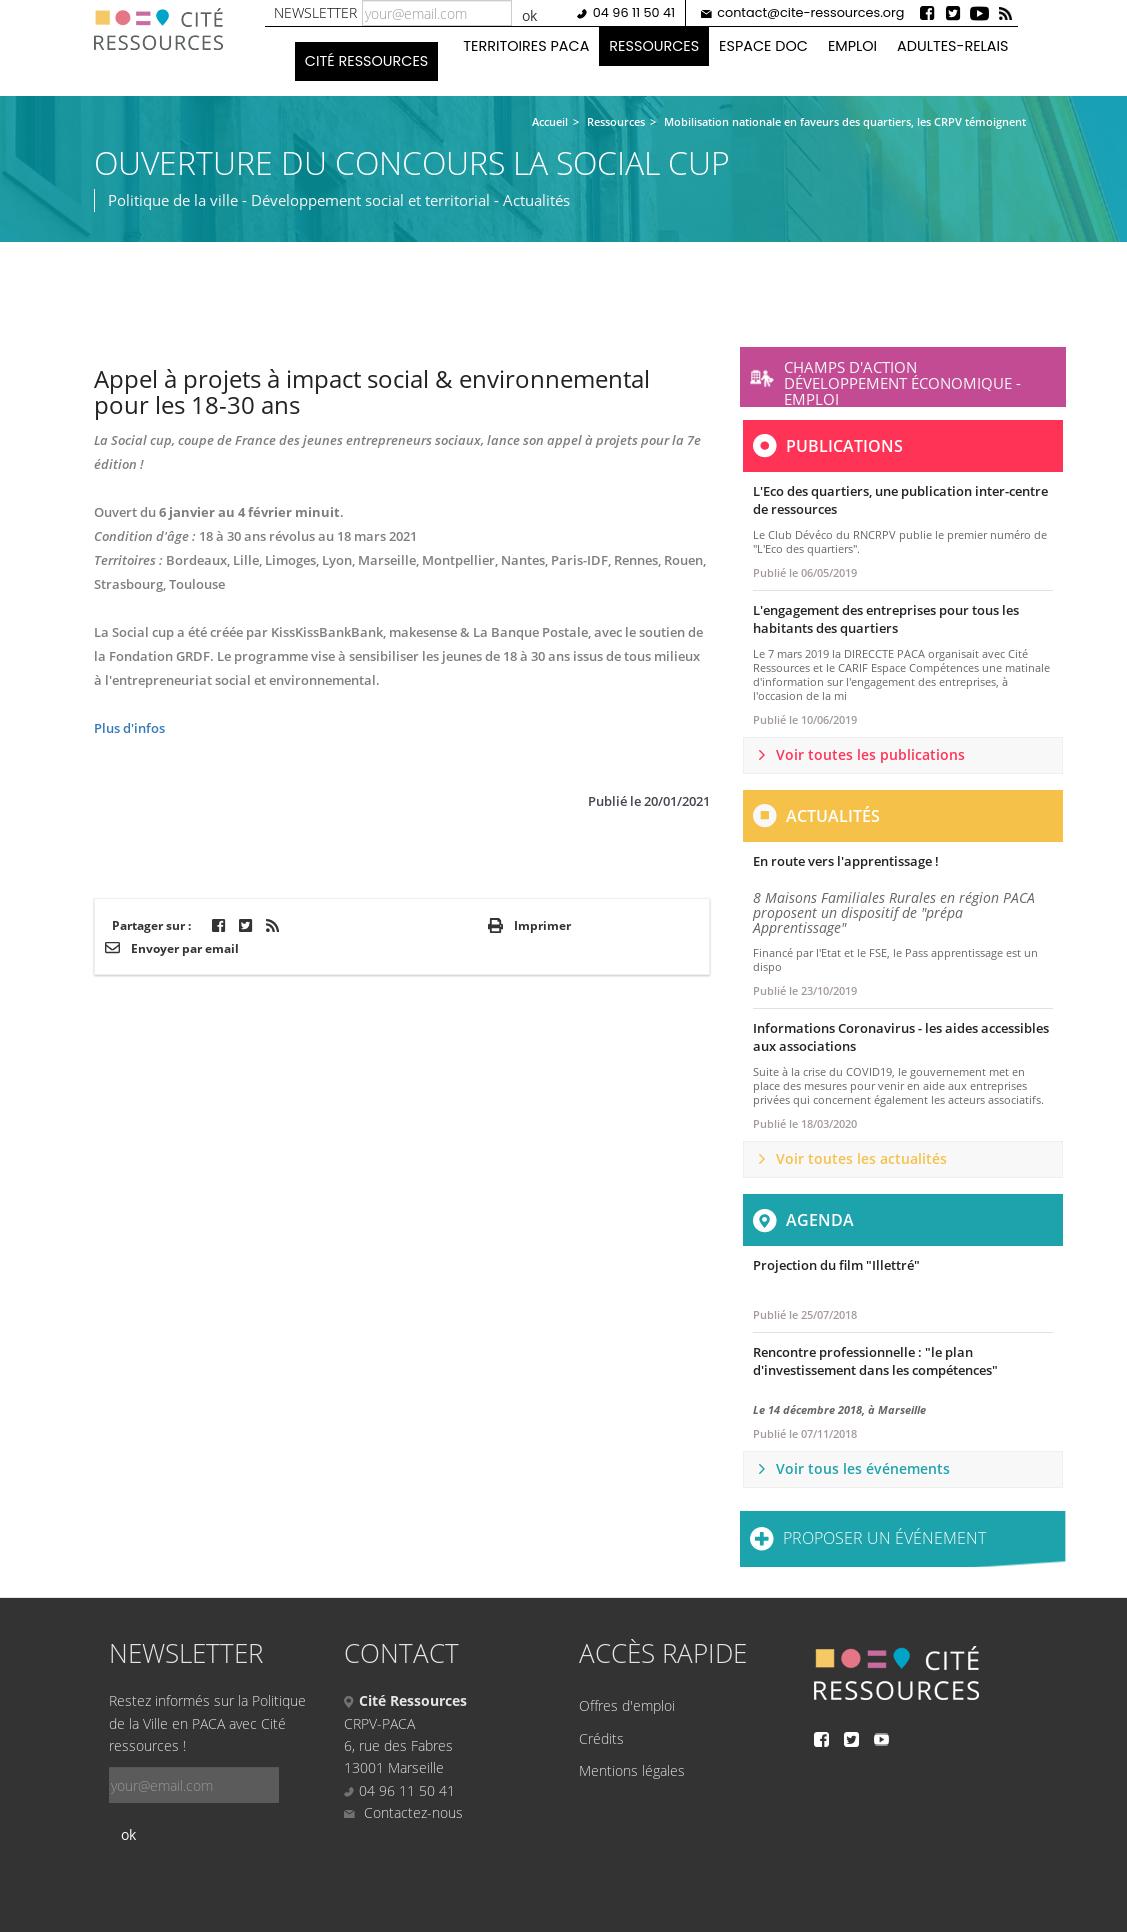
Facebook (927, 13)
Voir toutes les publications (870, 754)
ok (529, 15)
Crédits (601, 1738)
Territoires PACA (526, 46)
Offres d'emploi (627, 1705)
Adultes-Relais (952, 46)
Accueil (550, 121)
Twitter (953, 13)
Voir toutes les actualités (861, 1158)
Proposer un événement (884, 1538)
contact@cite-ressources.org (810, 12)
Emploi (852, 46)
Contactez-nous (403, 1812)
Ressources (654, 46)
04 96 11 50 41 (634, 12)
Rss (1005, 13)
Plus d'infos (129, 728)
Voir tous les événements (863, 1468)
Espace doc (763, 46)
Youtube (979, 13)
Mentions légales (632, 1770)
